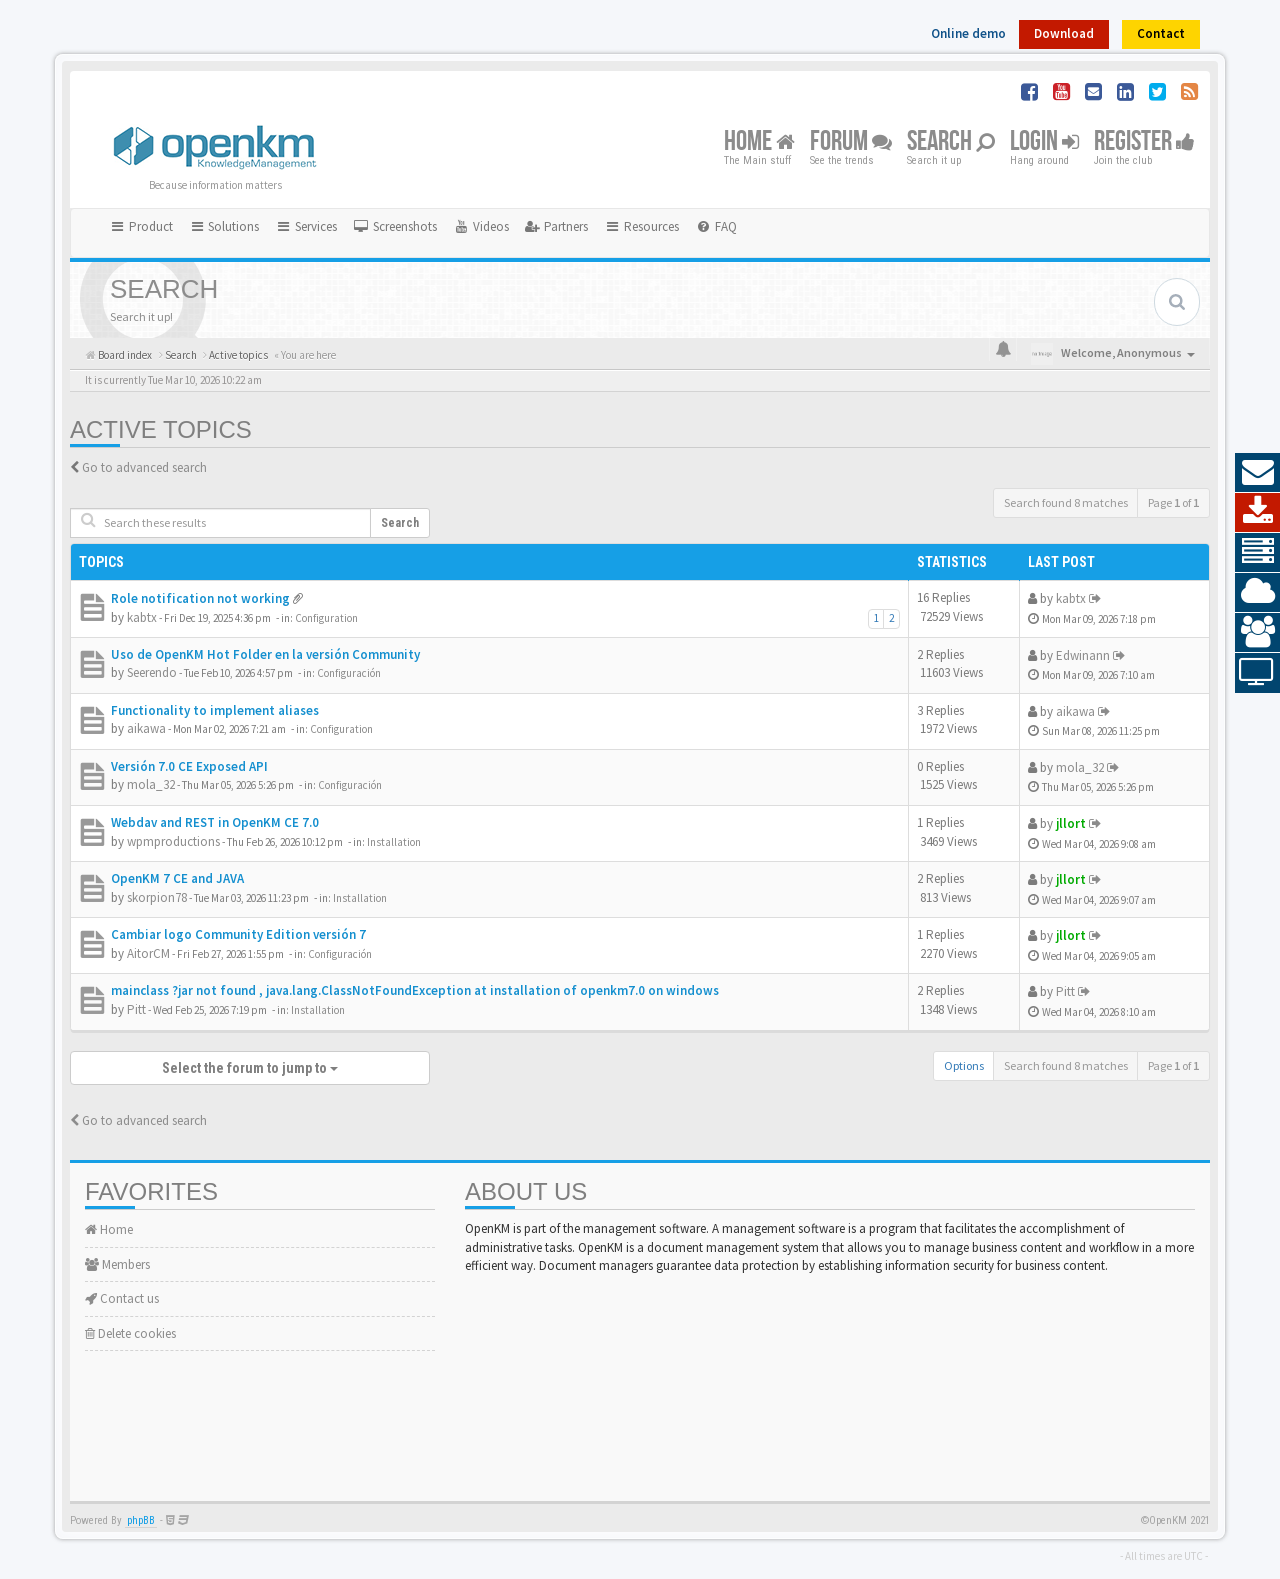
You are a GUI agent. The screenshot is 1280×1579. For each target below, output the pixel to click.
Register (1144, 142)
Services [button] (306, 226)
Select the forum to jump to (250, 1068)
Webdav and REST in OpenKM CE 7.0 (215, 822)
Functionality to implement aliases (215, 710)
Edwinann (1083, 655)
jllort (1071, 823)
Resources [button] (641, 226)
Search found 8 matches (1066, 502)
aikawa (146, 728)
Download (1064, 33)
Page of (1173, 502)
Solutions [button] (224, 226)
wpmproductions (173, 841)
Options (964, 1065)
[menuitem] (395, 227)
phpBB (141, 1520)
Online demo (968, 33)
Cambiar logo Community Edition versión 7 (238, 934)
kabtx (142, 617)
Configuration (326, 618)
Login (1044, 142)
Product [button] (141, 226)
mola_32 (151, 784)
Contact (1161, 33)
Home (759, 142)
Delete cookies (130, 1333)
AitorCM (148, 953)
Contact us (122, 1298)
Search (951, 142)
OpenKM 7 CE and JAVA (177, 878)
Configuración (349, 673)
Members (117, 1264)
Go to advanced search (144, 467)
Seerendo (152, 672)
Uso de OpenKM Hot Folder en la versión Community (265, 654)
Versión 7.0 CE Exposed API (189, 766)
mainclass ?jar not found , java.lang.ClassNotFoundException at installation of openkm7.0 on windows (415, 990)
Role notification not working (200, 598)
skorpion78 (157, 897)
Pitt (136, 1009)
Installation (394, 842)
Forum (851, 142)
